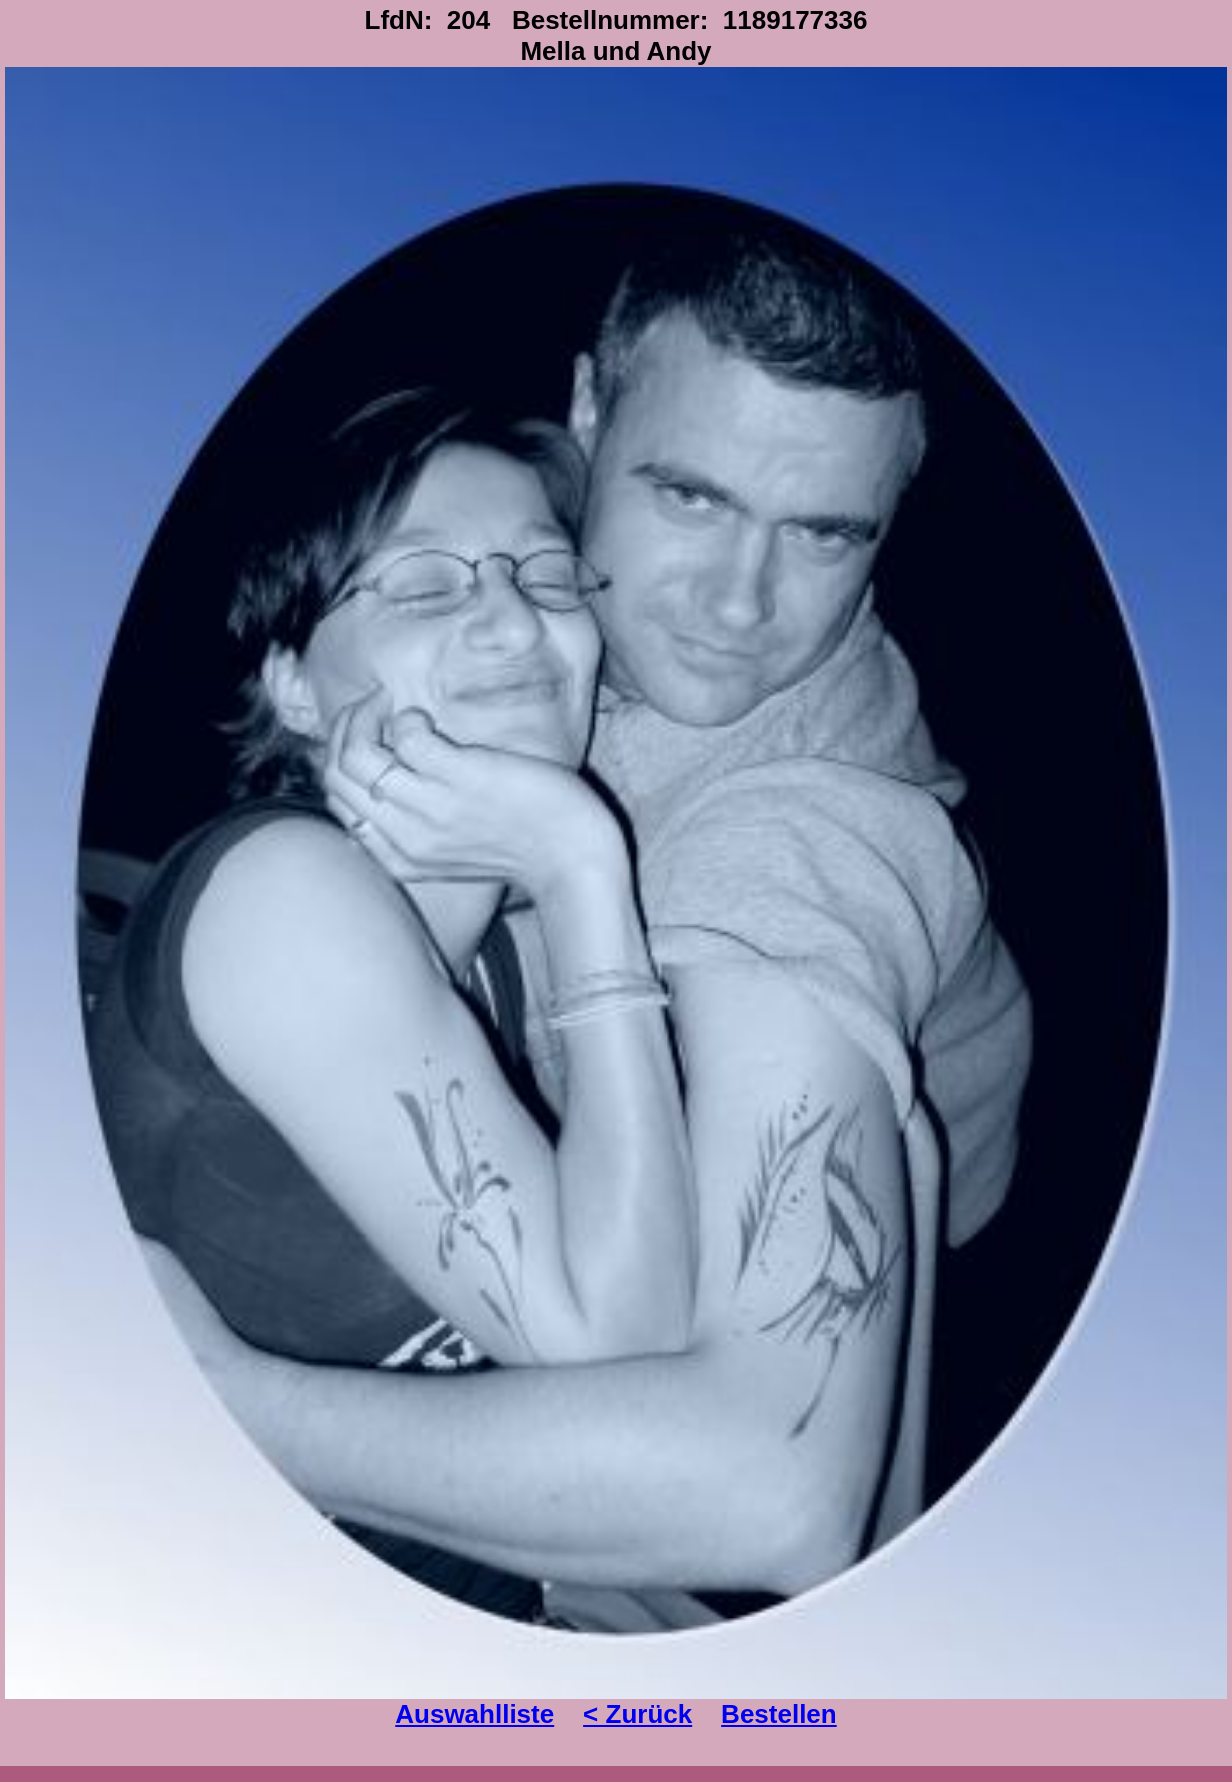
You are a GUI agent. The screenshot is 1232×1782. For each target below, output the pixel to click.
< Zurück (637, 1714)
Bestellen (779, 1714)
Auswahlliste (474, 1714)
